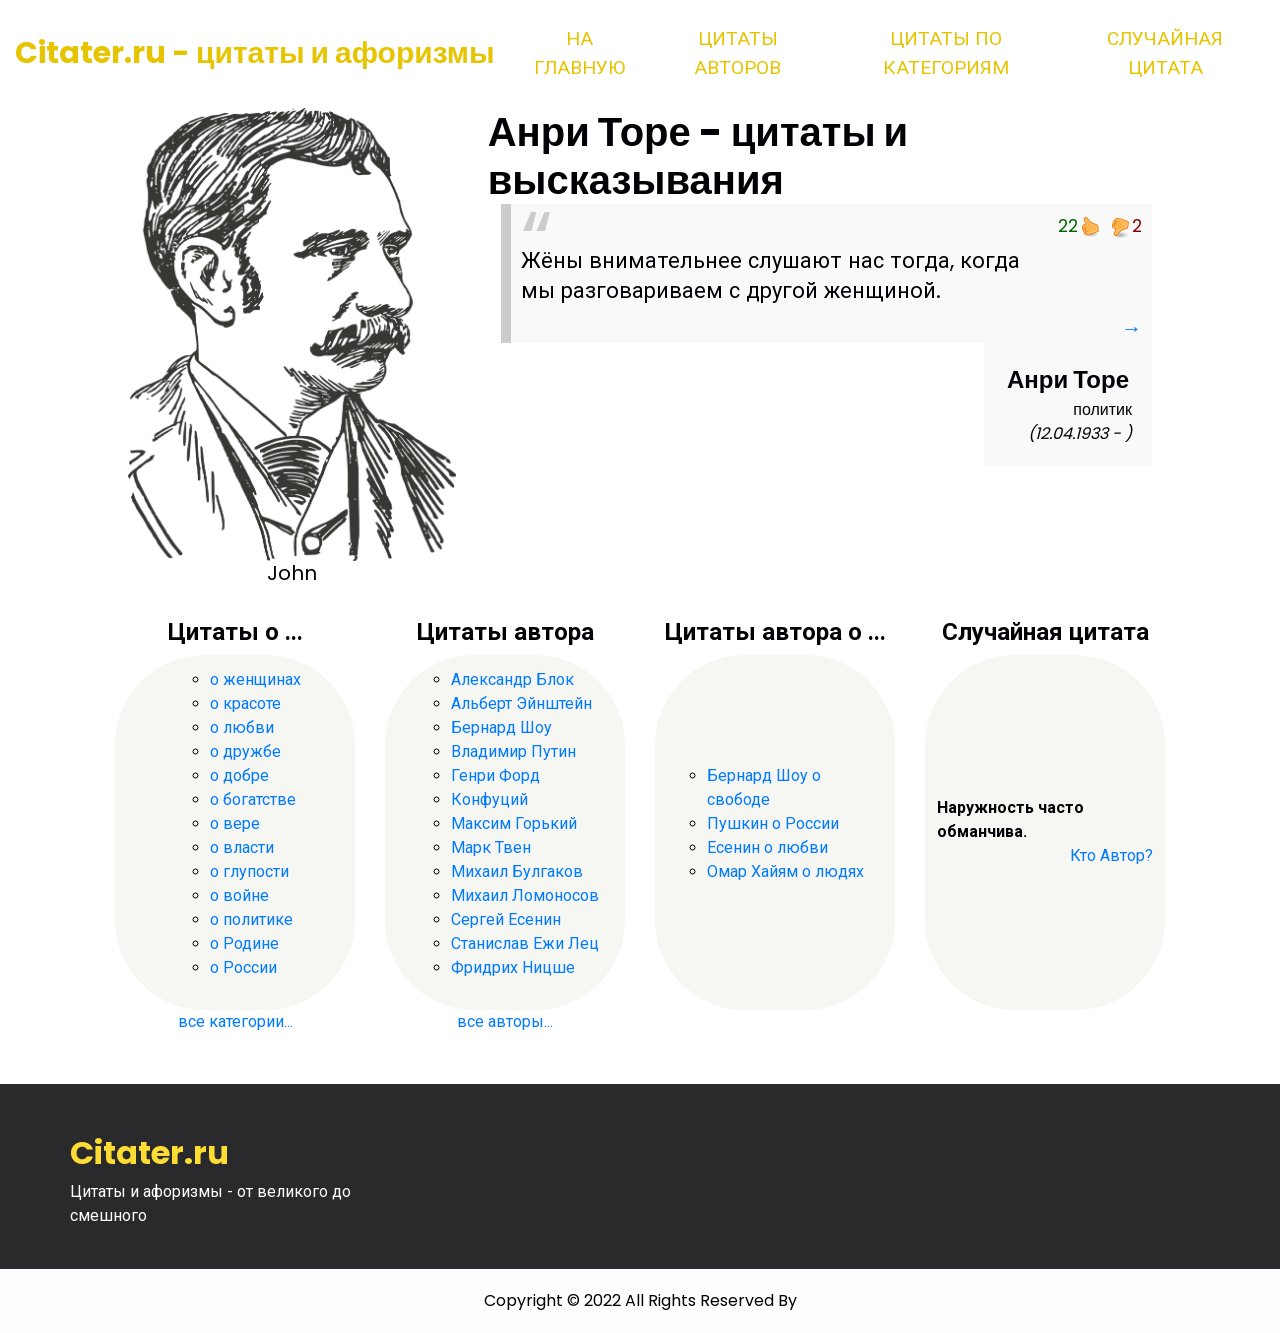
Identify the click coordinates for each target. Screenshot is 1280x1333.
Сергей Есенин (506, 919)
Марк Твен (491, 847)
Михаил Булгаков (517, 871)
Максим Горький (514, 823)
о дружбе (245, 751)
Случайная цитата (1165, 53)
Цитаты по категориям (946, 53)
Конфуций (489, 799)
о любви (242, 727)
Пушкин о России (773, 823)
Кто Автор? (1111, 855)
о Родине (244, 943)
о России (243, 967)
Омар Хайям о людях (785, 871)
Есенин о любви (767, 847)
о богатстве (253, 799)
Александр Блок (512, 679)
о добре (239, 775)
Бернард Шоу (501, 727)
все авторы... (505, 1021)
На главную (579, 53)
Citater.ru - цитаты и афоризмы (255, 53)
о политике (251, 919)
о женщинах (255, 679)
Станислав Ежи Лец (525, 943)
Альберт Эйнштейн (521, 703)
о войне (239, 895)
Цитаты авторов (737, 53)
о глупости (249, 871)
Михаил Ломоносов (525, 895)
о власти (242, 847)
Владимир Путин (513, 751)
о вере (235, 823)
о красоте (245, 703)
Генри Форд (495, 775)
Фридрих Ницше (513, 967)
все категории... (235, 1021)
